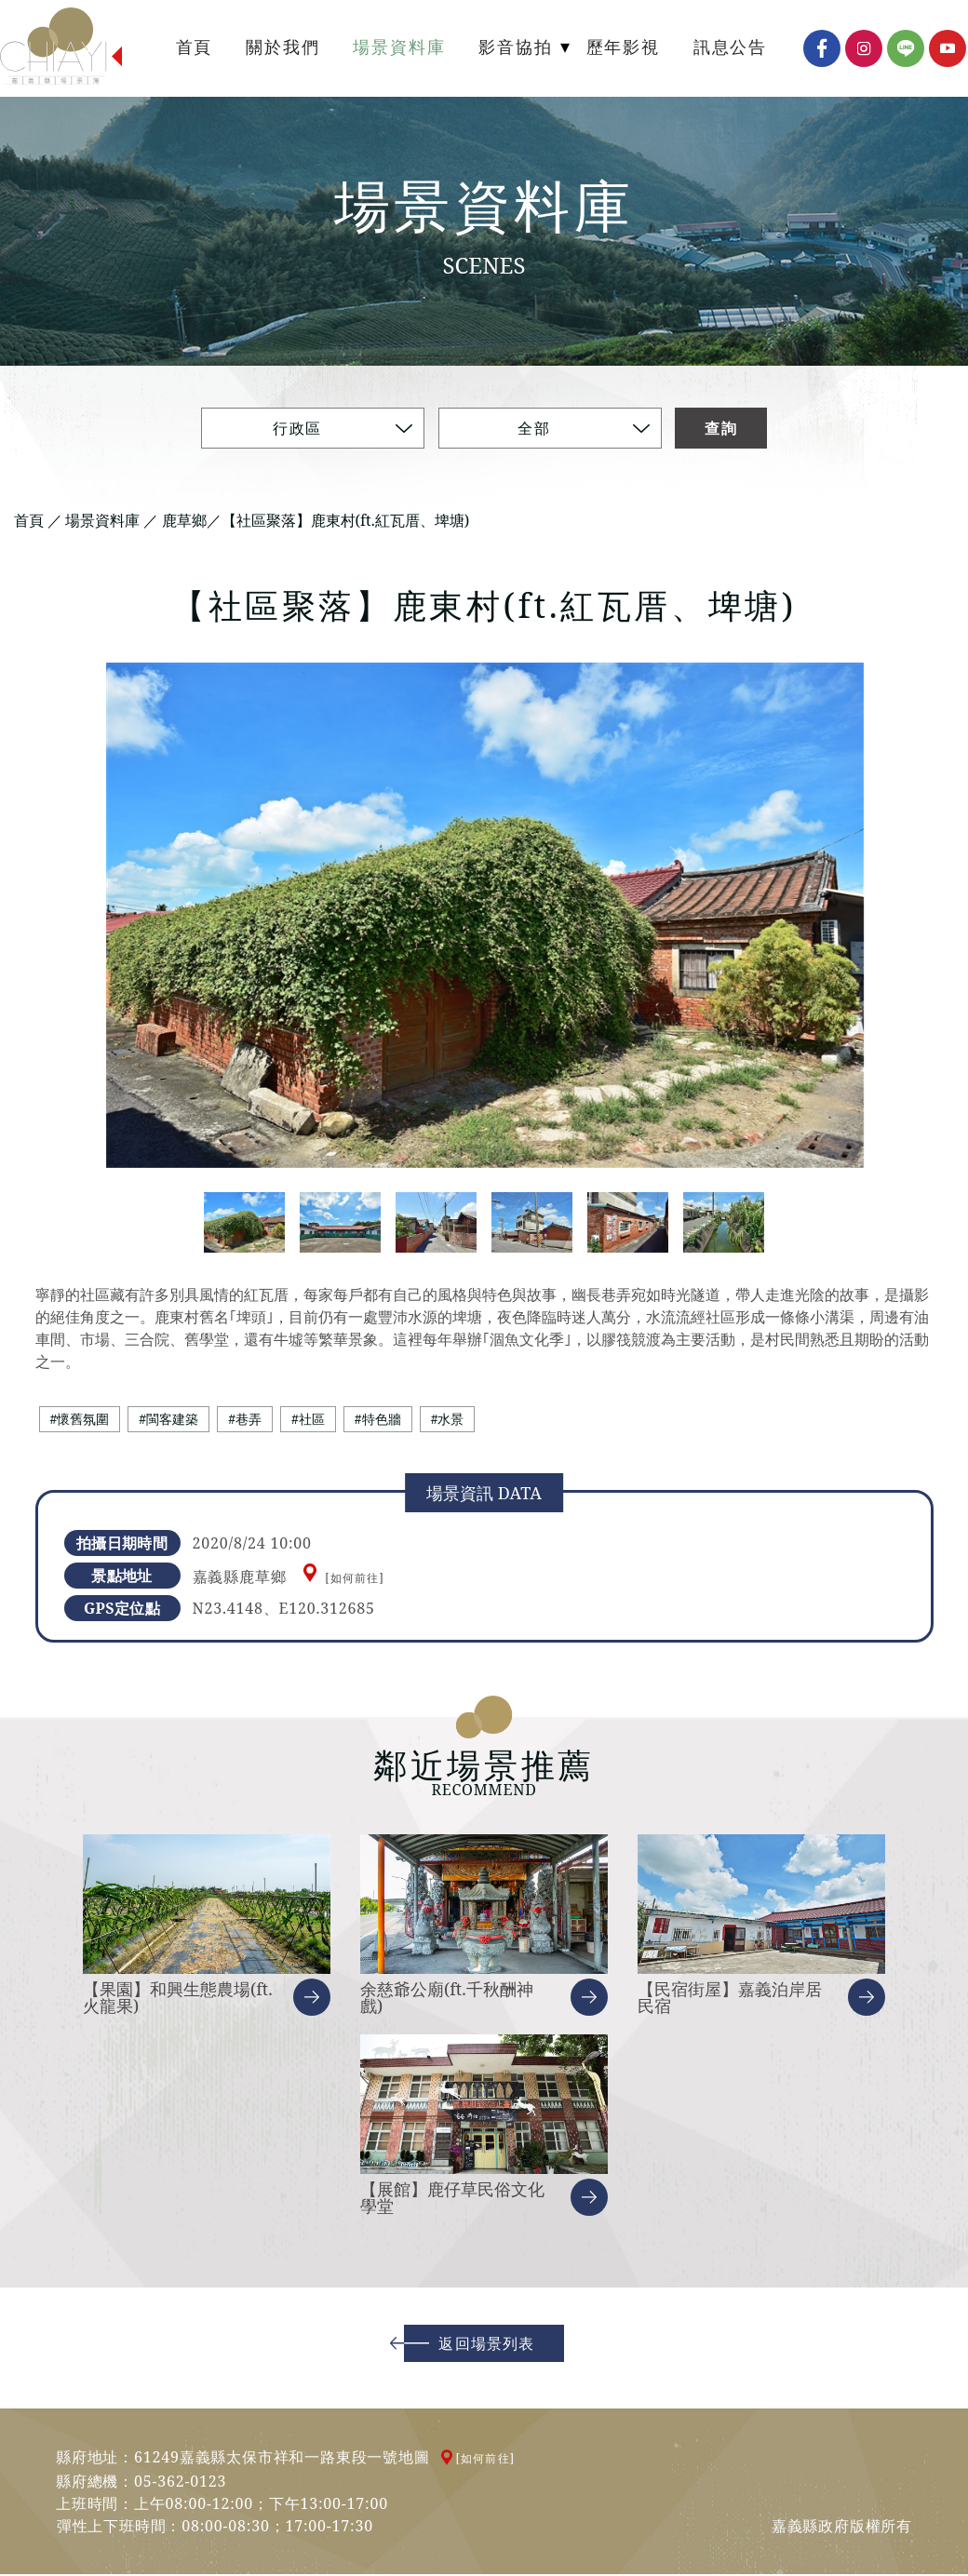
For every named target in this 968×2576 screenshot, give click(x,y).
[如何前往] (354, 1580)
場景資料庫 (102, 521)
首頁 (29, 521)
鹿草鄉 (184, 521)
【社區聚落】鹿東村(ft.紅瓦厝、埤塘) (346, 521)
